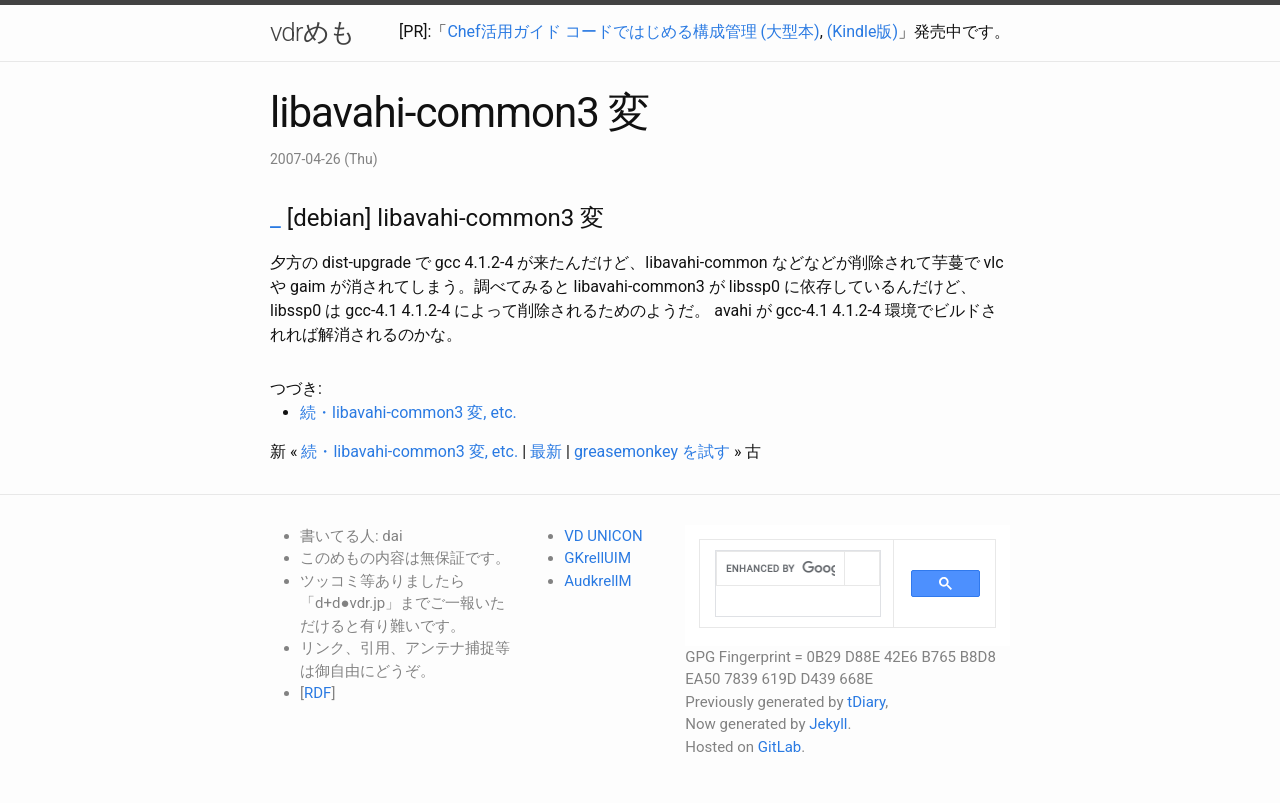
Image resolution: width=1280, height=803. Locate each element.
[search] (780, 569)
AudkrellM (597, 581)
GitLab (779, 747)
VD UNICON (603, 536)
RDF (317, 693)
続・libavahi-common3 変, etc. (408, 412)
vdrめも (312, 32)
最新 (546, 451)
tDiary (866, 702)
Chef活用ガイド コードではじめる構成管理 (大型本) (633, 31)
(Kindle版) (862, 31)
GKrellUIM (597, 558)
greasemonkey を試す (652, 451)
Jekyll (828, 724)
